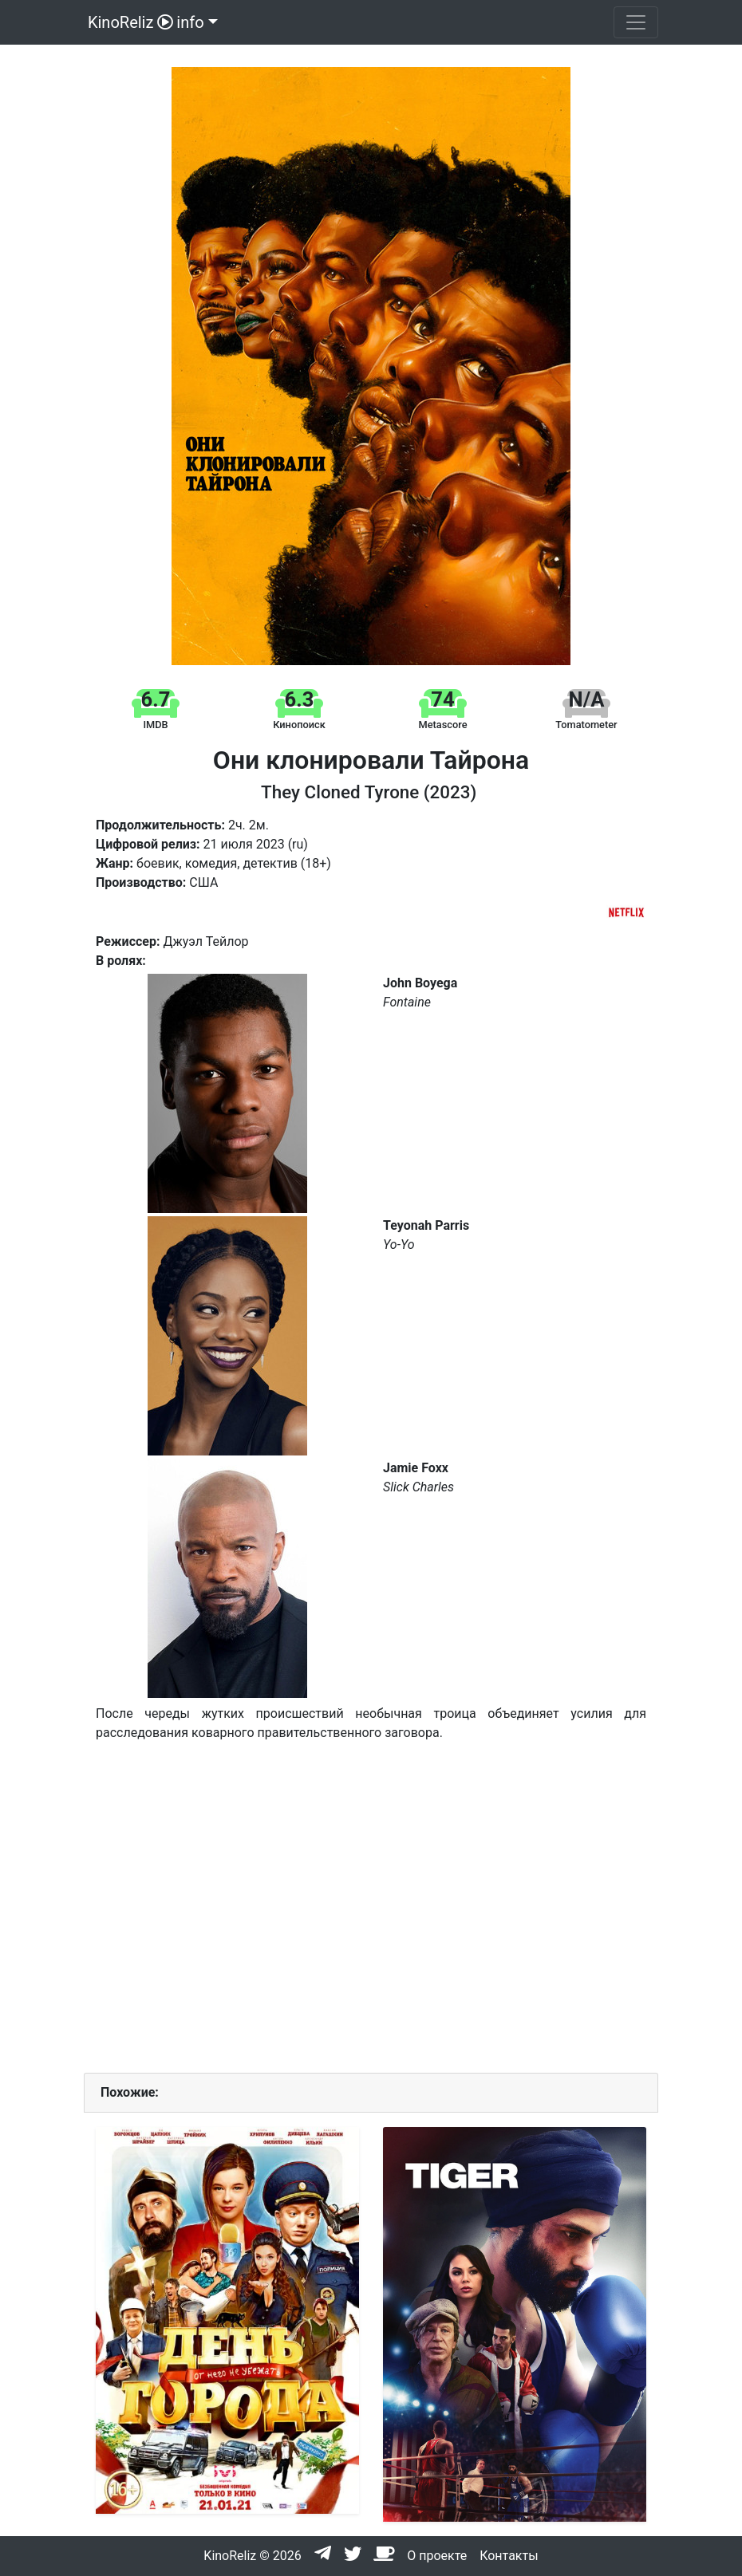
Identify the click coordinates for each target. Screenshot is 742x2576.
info (189, 22)
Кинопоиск (299, 725)
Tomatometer (586, 725)
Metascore (443, 725)
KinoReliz (128, 22)
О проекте (437, 2555)
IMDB (155, 725)
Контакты (509, 2555)
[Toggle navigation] (636, 22)
